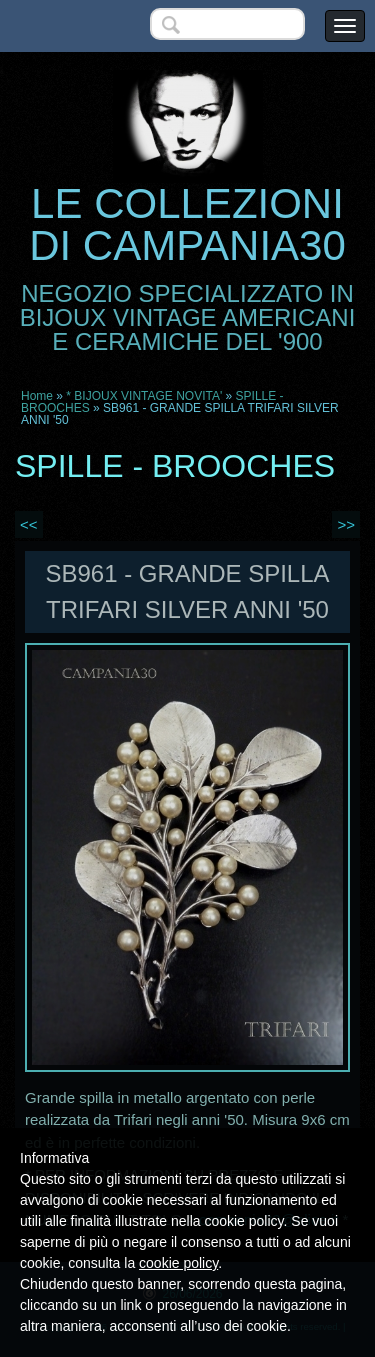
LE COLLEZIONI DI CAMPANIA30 (187, 224)
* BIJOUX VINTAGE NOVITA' (144, 396)
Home (37, 396)
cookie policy (178, 1263)
